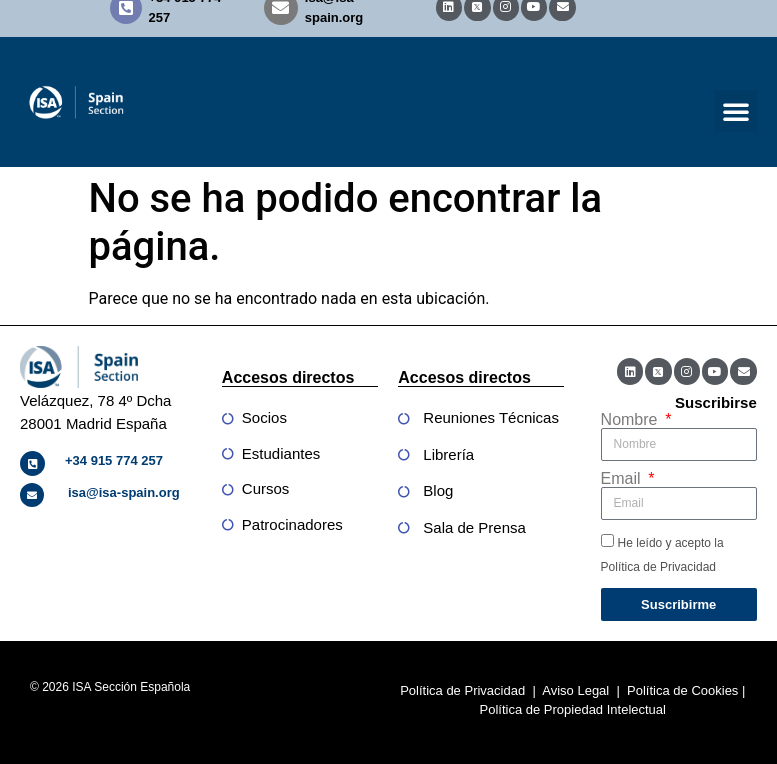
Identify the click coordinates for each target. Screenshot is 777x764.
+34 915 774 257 (114, 460)
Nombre (631, 420)
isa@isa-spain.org (124, 492)
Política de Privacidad (462, 690)
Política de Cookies (682, 690)
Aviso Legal (575, 690)
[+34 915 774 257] (32, 463)
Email (623, 479)
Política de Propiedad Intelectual (573, 709)
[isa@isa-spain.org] (32, 495)
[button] (736, 111)
